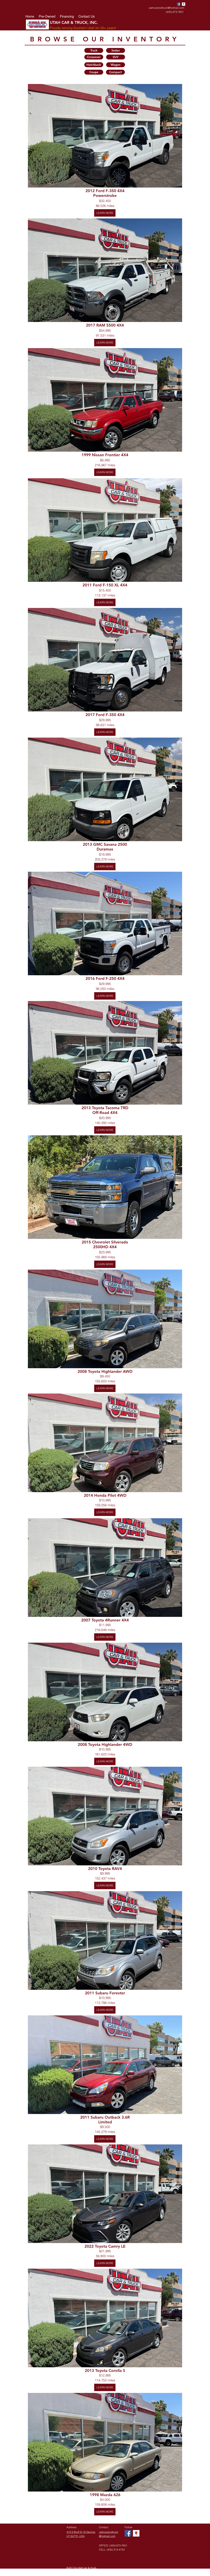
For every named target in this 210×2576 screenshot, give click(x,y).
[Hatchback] (93, 64)
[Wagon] (115, 64)
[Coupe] (93, 72)
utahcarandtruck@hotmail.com (166, 7)
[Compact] (115, 72)
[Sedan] (115, 50)
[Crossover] (93, 57)
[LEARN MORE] (105, 213)
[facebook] (178, 4)
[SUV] (115, 57)
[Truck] (93, 50)
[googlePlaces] (183, 4)
